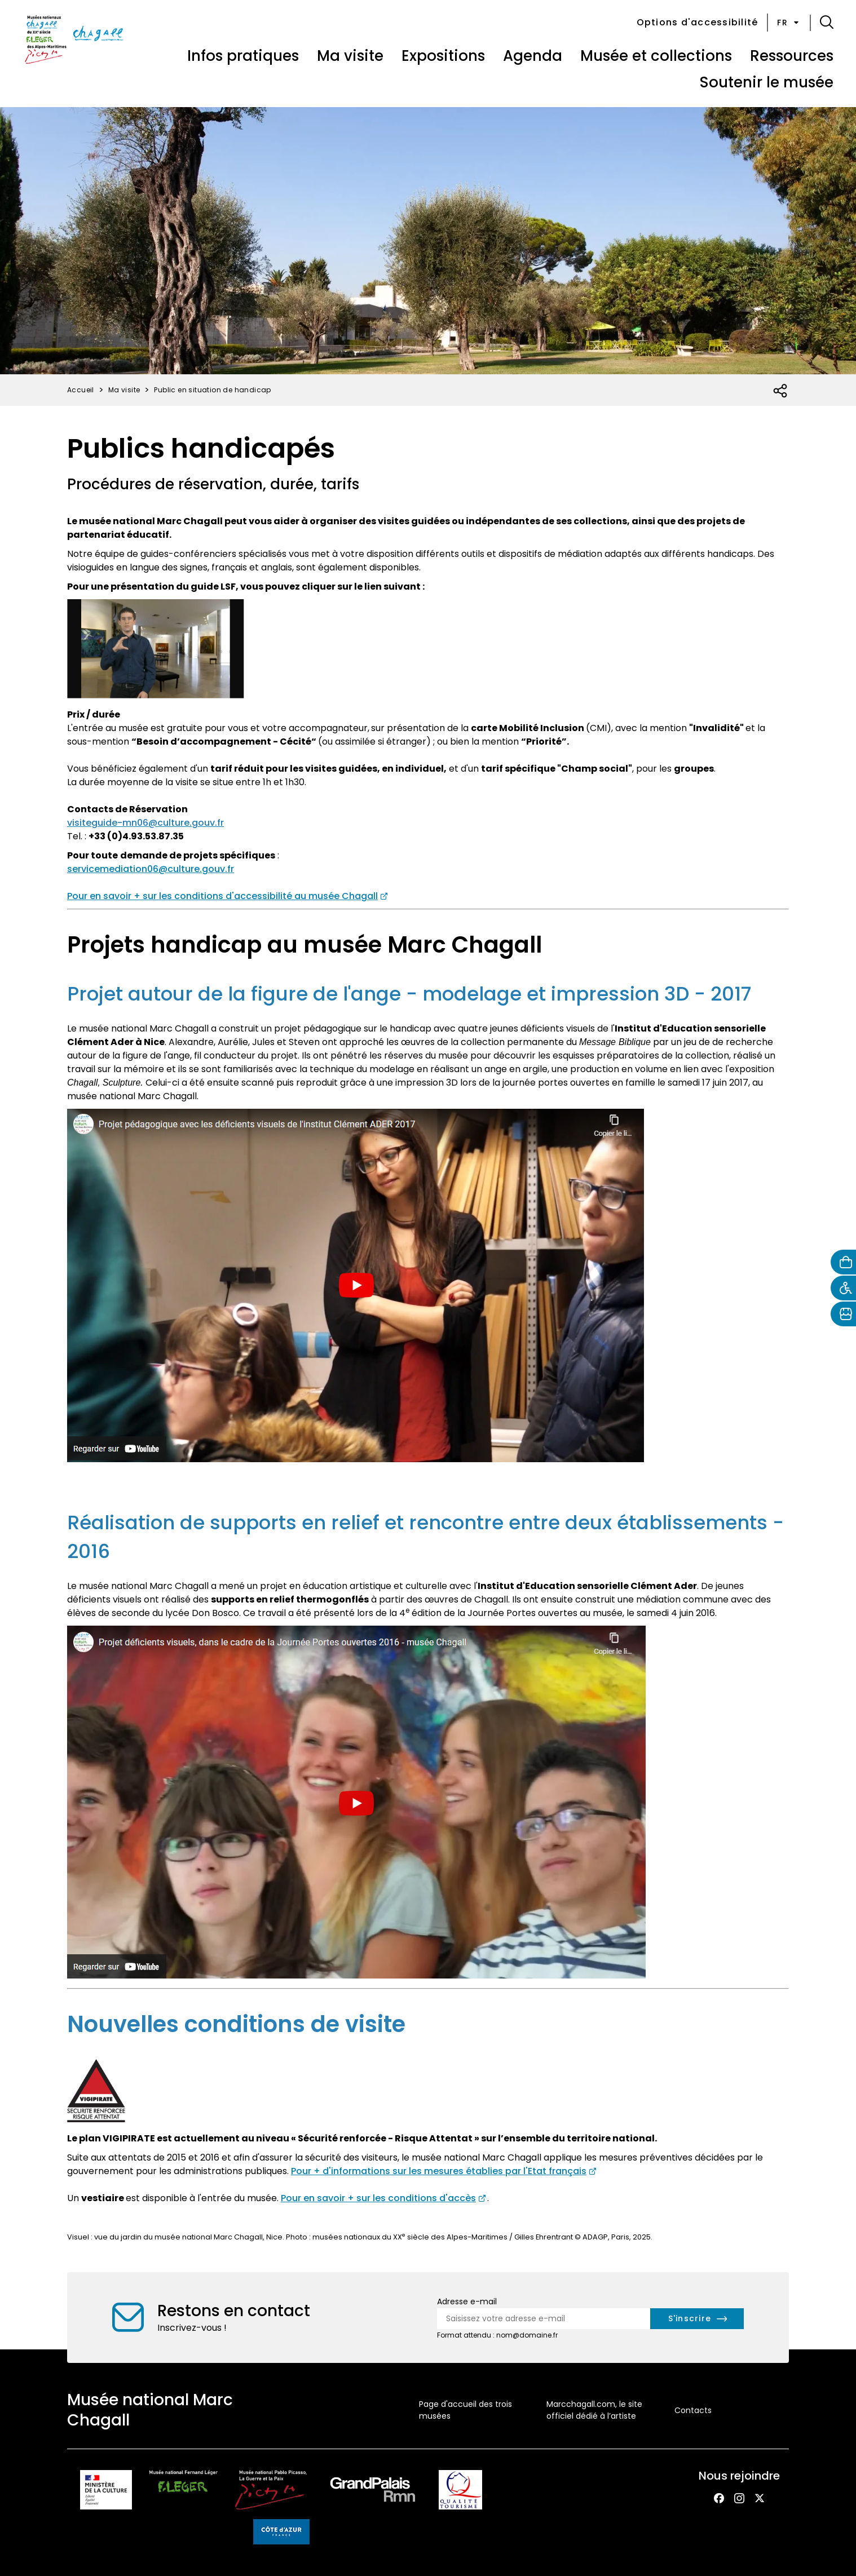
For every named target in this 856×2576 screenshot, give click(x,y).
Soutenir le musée (766, 82)
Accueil (80, 390)
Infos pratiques (243, 56)
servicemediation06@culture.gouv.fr (150, 868)
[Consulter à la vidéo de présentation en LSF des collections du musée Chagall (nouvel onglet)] (155, 648)
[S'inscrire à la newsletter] (697, 2318)
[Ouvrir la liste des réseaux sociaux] (780, 391)
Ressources (791, 56)
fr (789, 22)
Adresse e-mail (467, 2301)
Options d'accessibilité (697, 22)
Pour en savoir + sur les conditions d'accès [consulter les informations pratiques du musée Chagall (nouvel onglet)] (378, 2198)
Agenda (532, 56)
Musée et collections (656, 56)
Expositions (443, 56)
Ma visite (350, 56)
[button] (826, 22)
